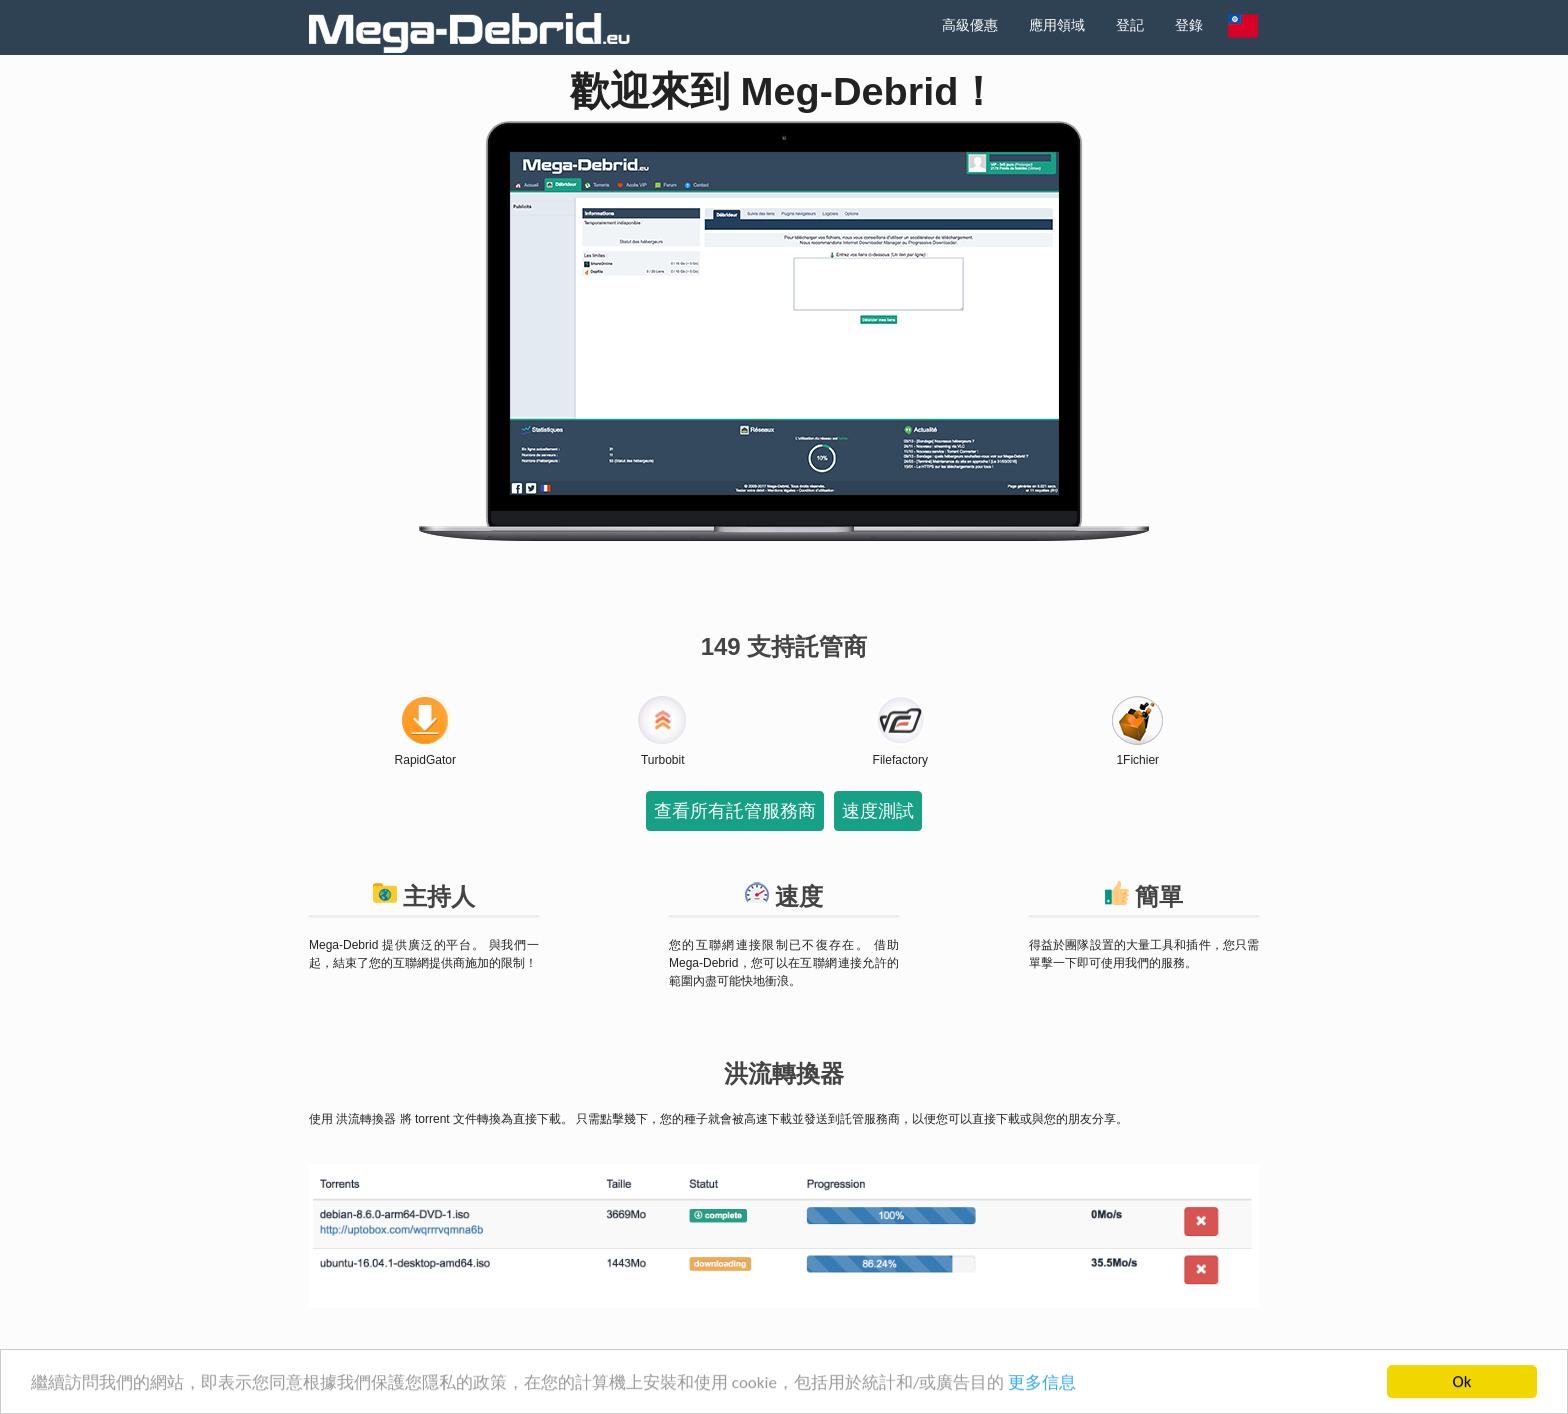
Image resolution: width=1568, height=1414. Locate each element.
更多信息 (1042, 1383)
